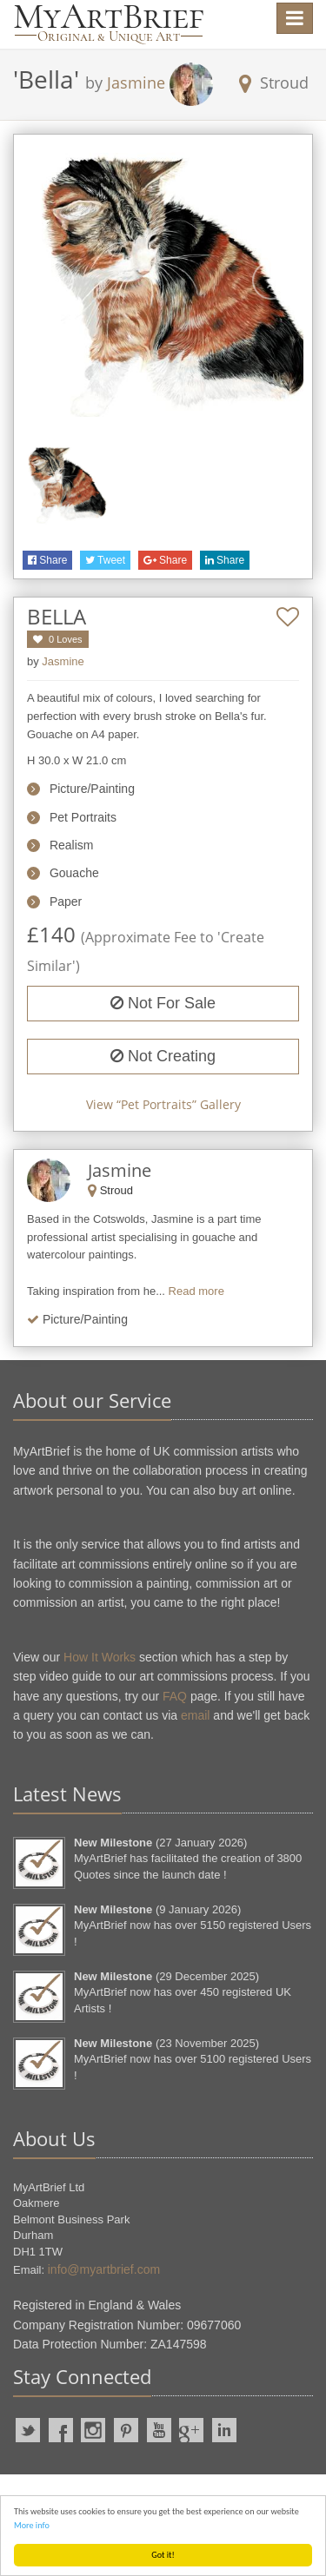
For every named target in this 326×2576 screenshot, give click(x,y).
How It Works (99, 1657)
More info (32, 2525)
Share (47, 560)
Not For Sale (163, 1003)
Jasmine (136, 82)
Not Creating (163, 1056)
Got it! (163, 2554)
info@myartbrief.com (104, 2269)
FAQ (175, 1696)
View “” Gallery (163, 1104)
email (195, 1715)
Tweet (105, 560)
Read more (196, 1291)
